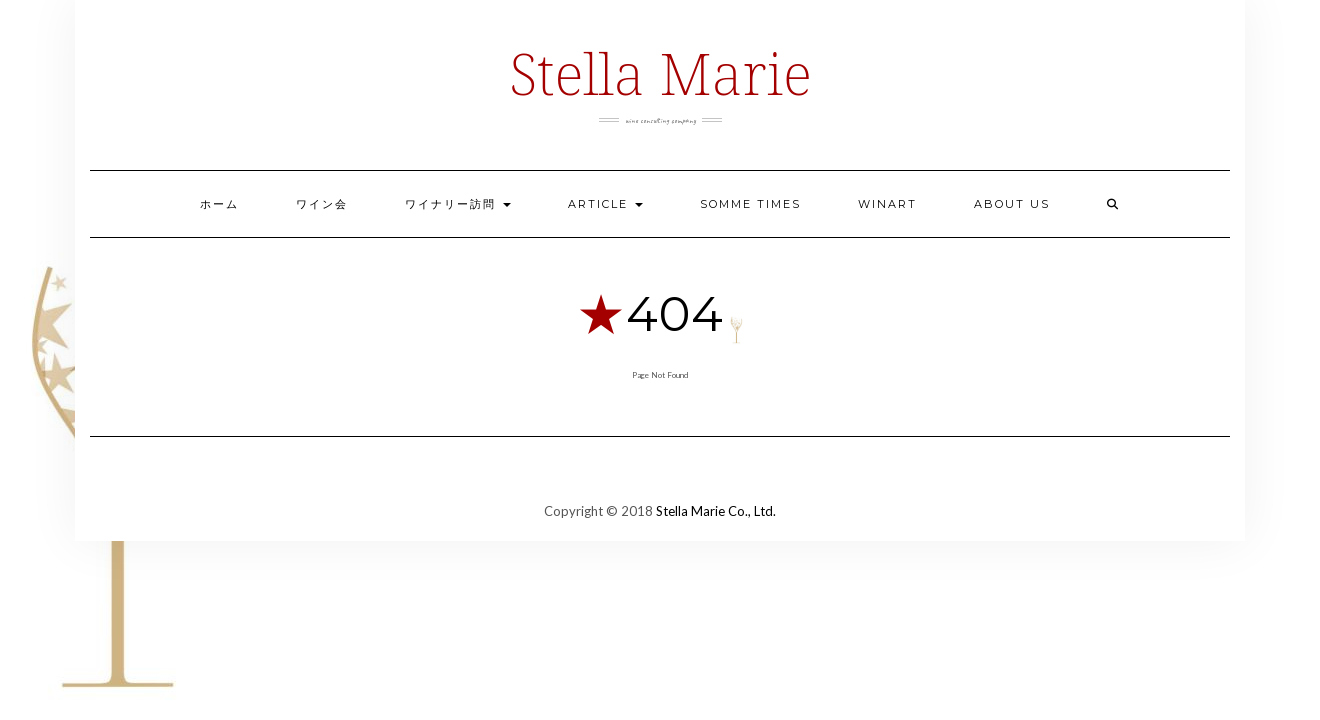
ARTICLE (605, 204)
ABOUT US (1012, 204)
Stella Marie (659, 72)
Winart (887, 204)
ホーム (219, 204)
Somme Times (750, 204)
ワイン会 (322, 204)
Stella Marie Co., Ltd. (716, 511)
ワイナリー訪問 (458, 204)
